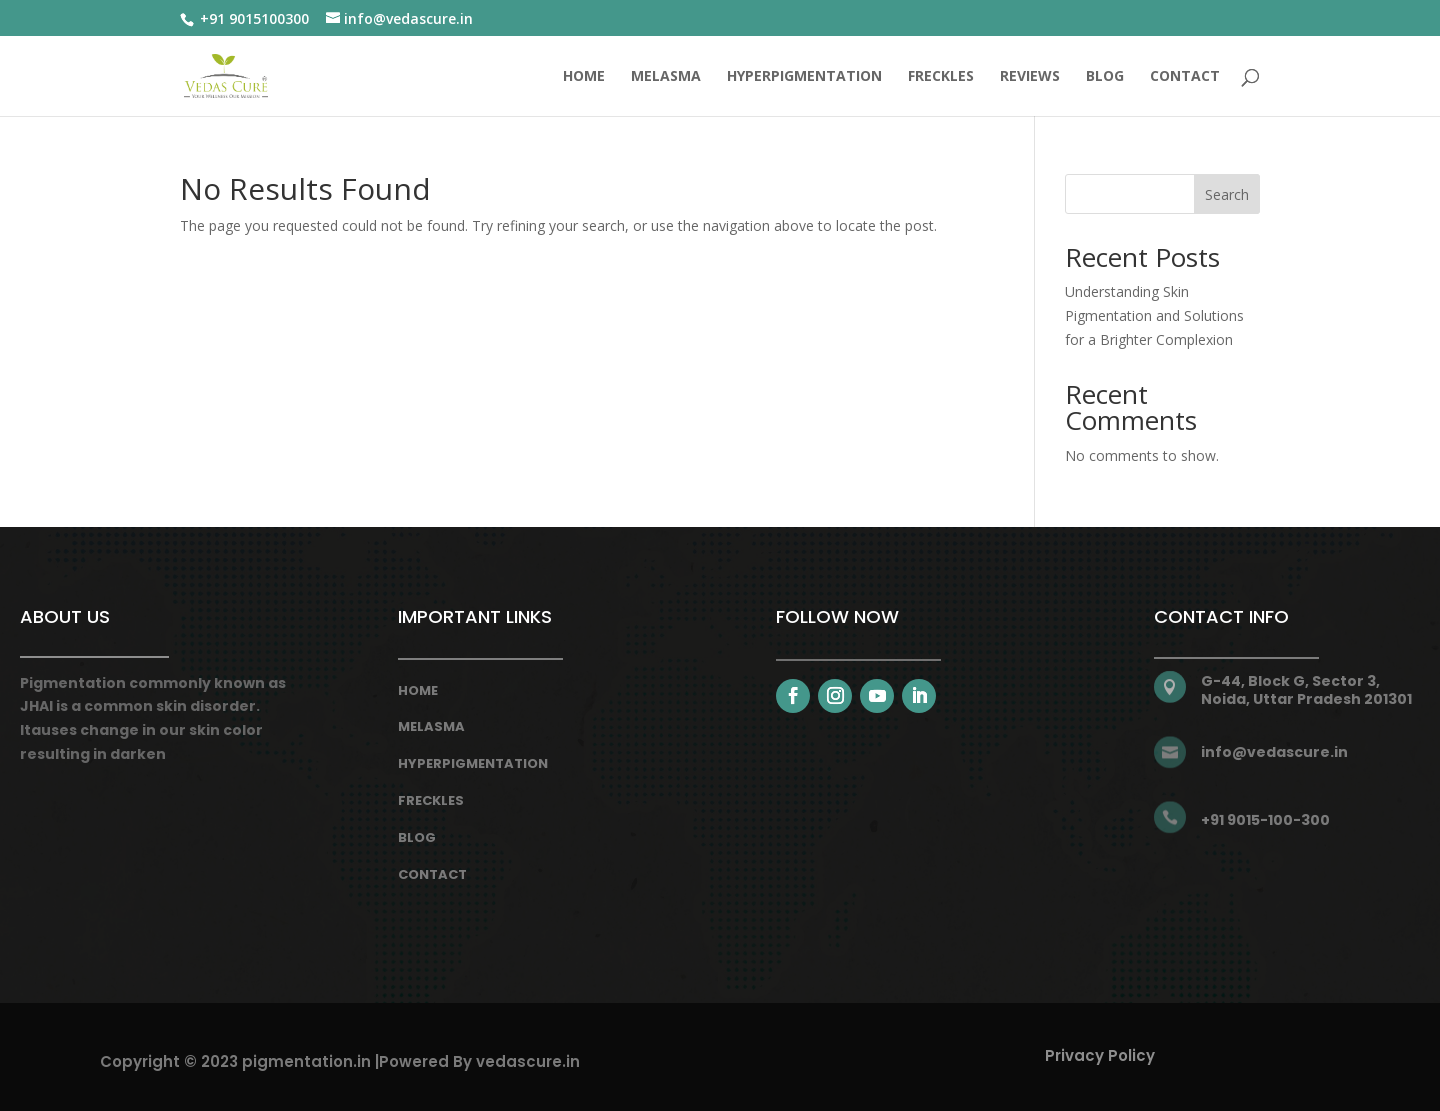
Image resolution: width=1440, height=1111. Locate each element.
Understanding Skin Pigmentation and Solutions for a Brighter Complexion (1154, 315)
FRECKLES (941, 77)
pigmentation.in (306, 1061)
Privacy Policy (1100, 1055)
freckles (431, 800)
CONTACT (1185, 77)
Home (584, 77)
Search (1227, 194)
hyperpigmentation (473, 763)
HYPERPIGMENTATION (804, 77)
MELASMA (666, 77)
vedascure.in (528, 1061)
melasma (431, 726)
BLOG (1105, 77)
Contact (432, 874)
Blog (417, 837)
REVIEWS (1030, 77)
